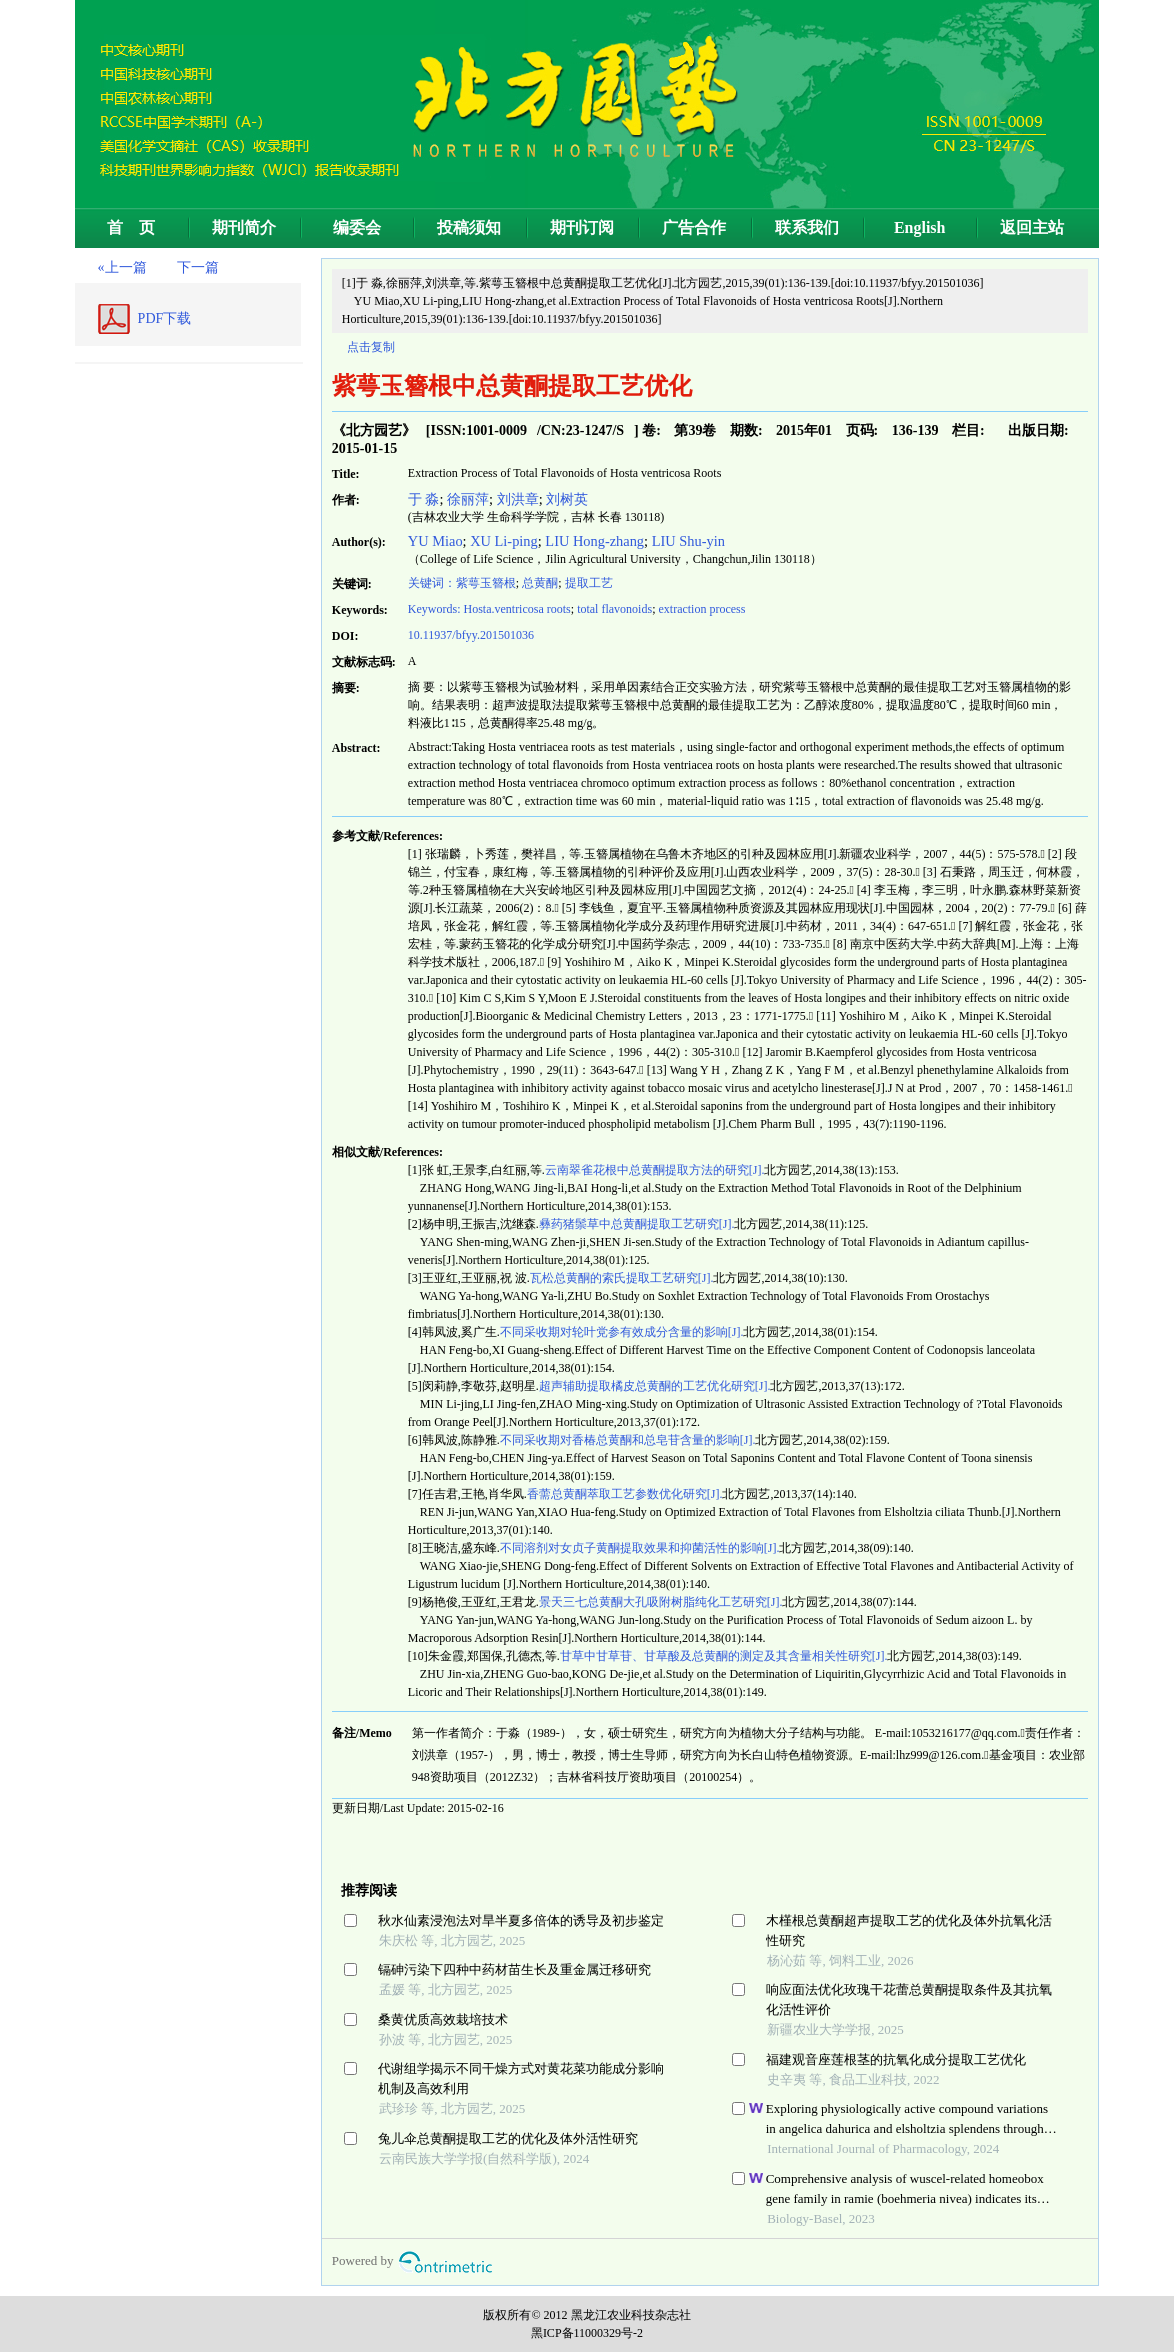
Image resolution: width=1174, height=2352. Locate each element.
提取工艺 (589, 583)
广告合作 (694, 227)
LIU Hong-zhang (594, 541)
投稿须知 (469, 227)
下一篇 (198, 267)
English (920, 227)
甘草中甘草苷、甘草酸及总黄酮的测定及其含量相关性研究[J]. (724, 1656)
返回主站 (1032, 227)
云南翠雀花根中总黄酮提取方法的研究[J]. (655, 1170)
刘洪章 (518, 499)
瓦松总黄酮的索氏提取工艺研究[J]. (622, 1278)
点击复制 (371, 347)
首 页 (131, 227)
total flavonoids (614, 609)
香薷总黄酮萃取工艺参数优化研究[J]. (625, 1494)
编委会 (357, 227)
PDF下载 (165, 318)
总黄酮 (540, 583)
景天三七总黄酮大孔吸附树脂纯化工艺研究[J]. (661, 1602)
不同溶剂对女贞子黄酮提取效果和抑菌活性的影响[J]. (640, 1548)
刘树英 (567, 499)
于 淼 (424, 499)
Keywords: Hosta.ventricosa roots (489, 609)
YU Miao (435, 541)
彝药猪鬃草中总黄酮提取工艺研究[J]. (637, 1224)
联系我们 (807, 227)
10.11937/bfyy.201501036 (471, 635)
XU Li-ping (504, 541)
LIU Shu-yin (688, 541)
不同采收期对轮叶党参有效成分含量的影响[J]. (622, 1332)
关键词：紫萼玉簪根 (462, 583)
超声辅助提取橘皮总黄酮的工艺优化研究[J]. (655, 1386)
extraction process (701, 609)
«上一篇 (122, 267)
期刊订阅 (582, 227)
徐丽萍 (468, 499)
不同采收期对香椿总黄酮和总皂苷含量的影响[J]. (628, 1440)
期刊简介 (244, 227)
